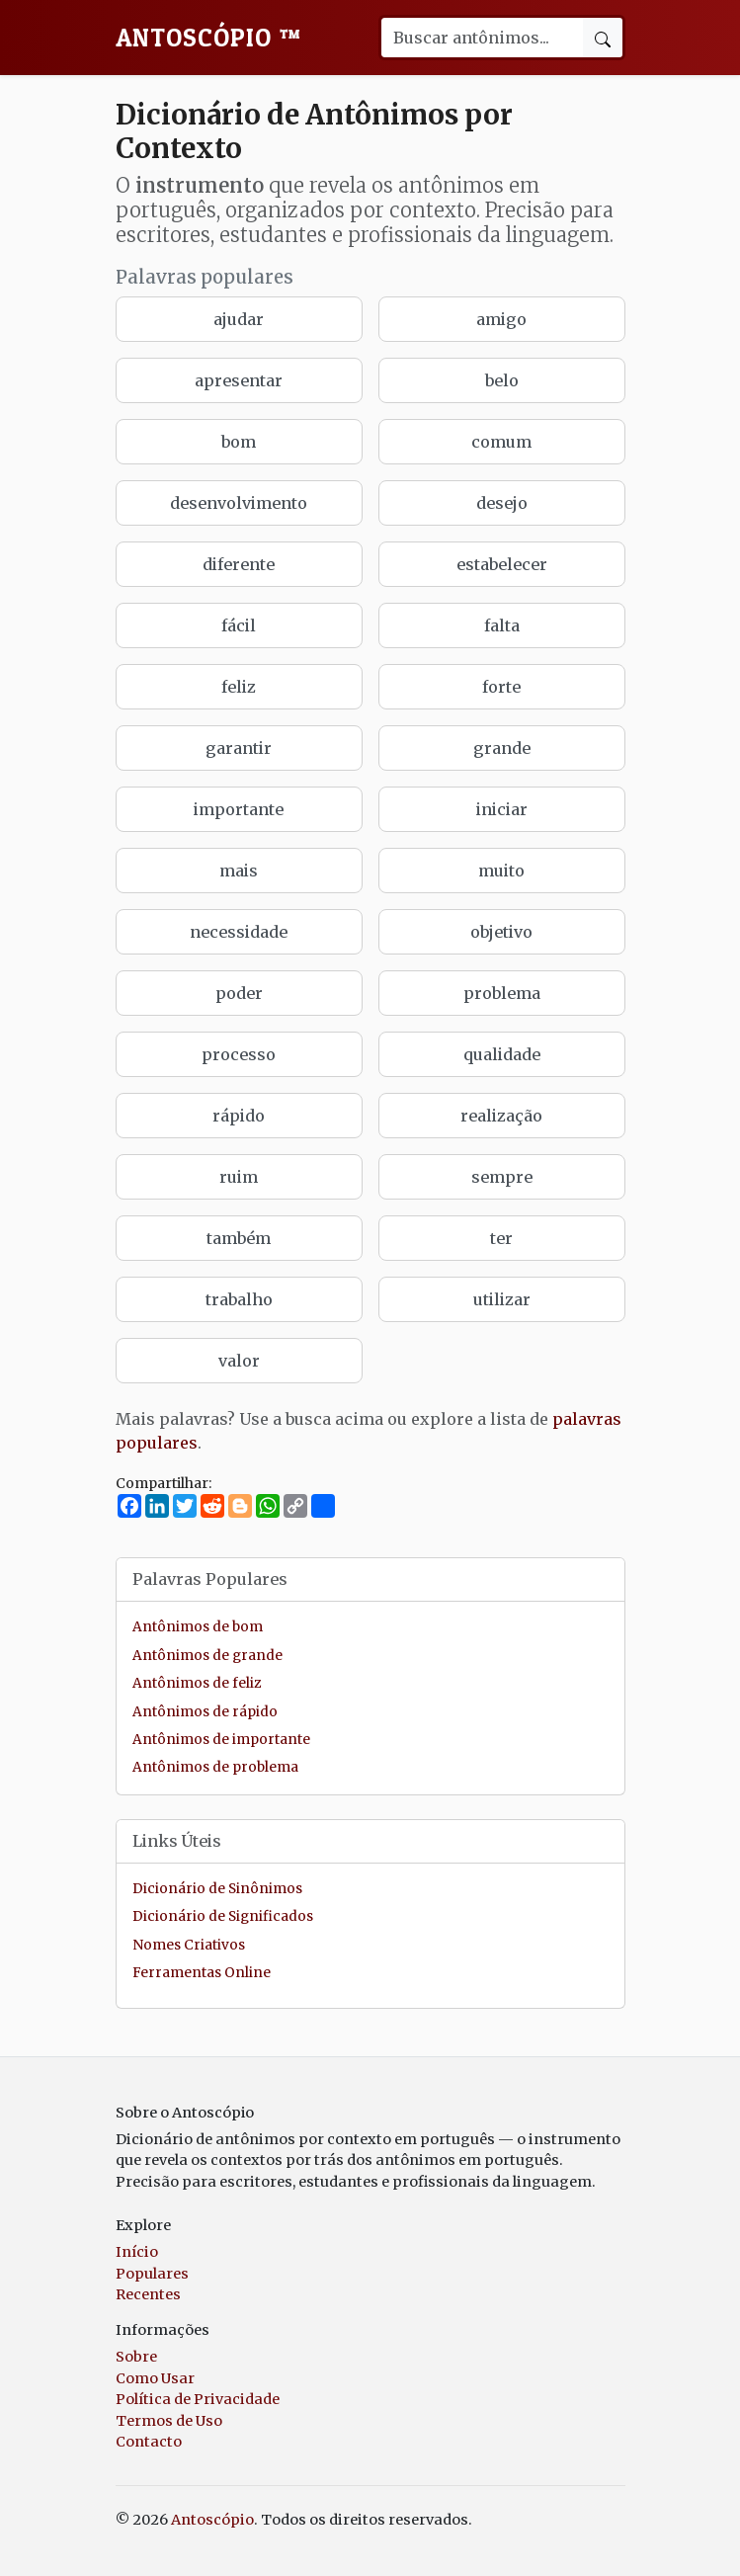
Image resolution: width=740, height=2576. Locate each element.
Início (137, 2252)
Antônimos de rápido (205, 1711)
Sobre (136, 2357)
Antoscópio (208, 37)
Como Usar (155, 2378)
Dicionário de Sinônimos (217, 1888)
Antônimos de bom (197, 1627)
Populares (152, 2274)
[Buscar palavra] (481, 37)
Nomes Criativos (188, 1945)
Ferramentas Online (201, 1972)
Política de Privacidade (198, 2399)
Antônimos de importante (221, 1739)
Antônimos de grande (207, 1655)
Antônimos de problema (215, 1767)
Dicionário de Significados (222, 1916)
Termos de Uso (169, 2421)
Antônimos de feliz (196, 1683)
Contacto (149, 2442)
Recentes (148, 2294)
